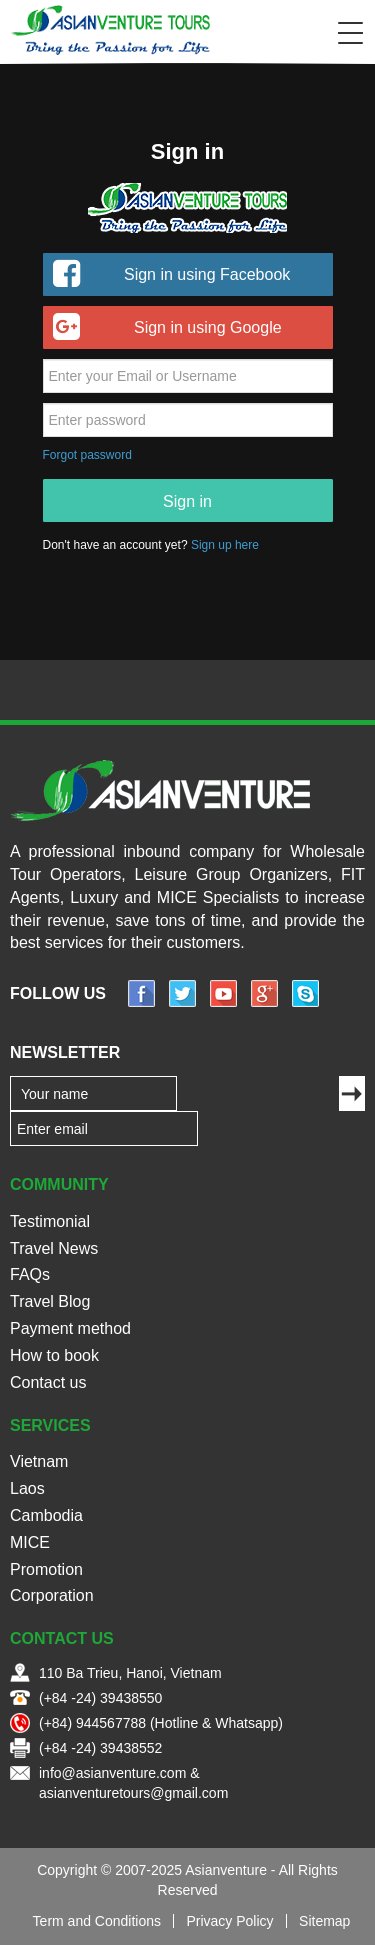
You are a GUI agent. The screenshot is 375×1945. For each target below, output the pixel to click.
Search (309, 33)
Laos (27, 1488)
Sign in (187, 501)
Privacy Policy (229, 1921)
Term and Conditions (97, 1921)
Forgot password (87, 455)
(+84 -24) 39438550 (100, 1698)
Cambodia (46, 1515)
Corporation (52, 1595)
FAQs (30, 1274)
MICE (30, 1542)
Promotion (46, 1569)
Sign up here (225, 545)
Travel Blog (50, 1301)
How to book (54, 1355)
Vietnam (39, 1461)
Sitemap (324, 1921)
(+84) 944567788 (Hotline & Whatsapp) (161, 1723)
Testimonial (50, 1221)
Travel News (54, 1248)
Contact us (48, 1382)
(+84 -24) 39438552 (100, 1748)
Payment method (70, 1328)
